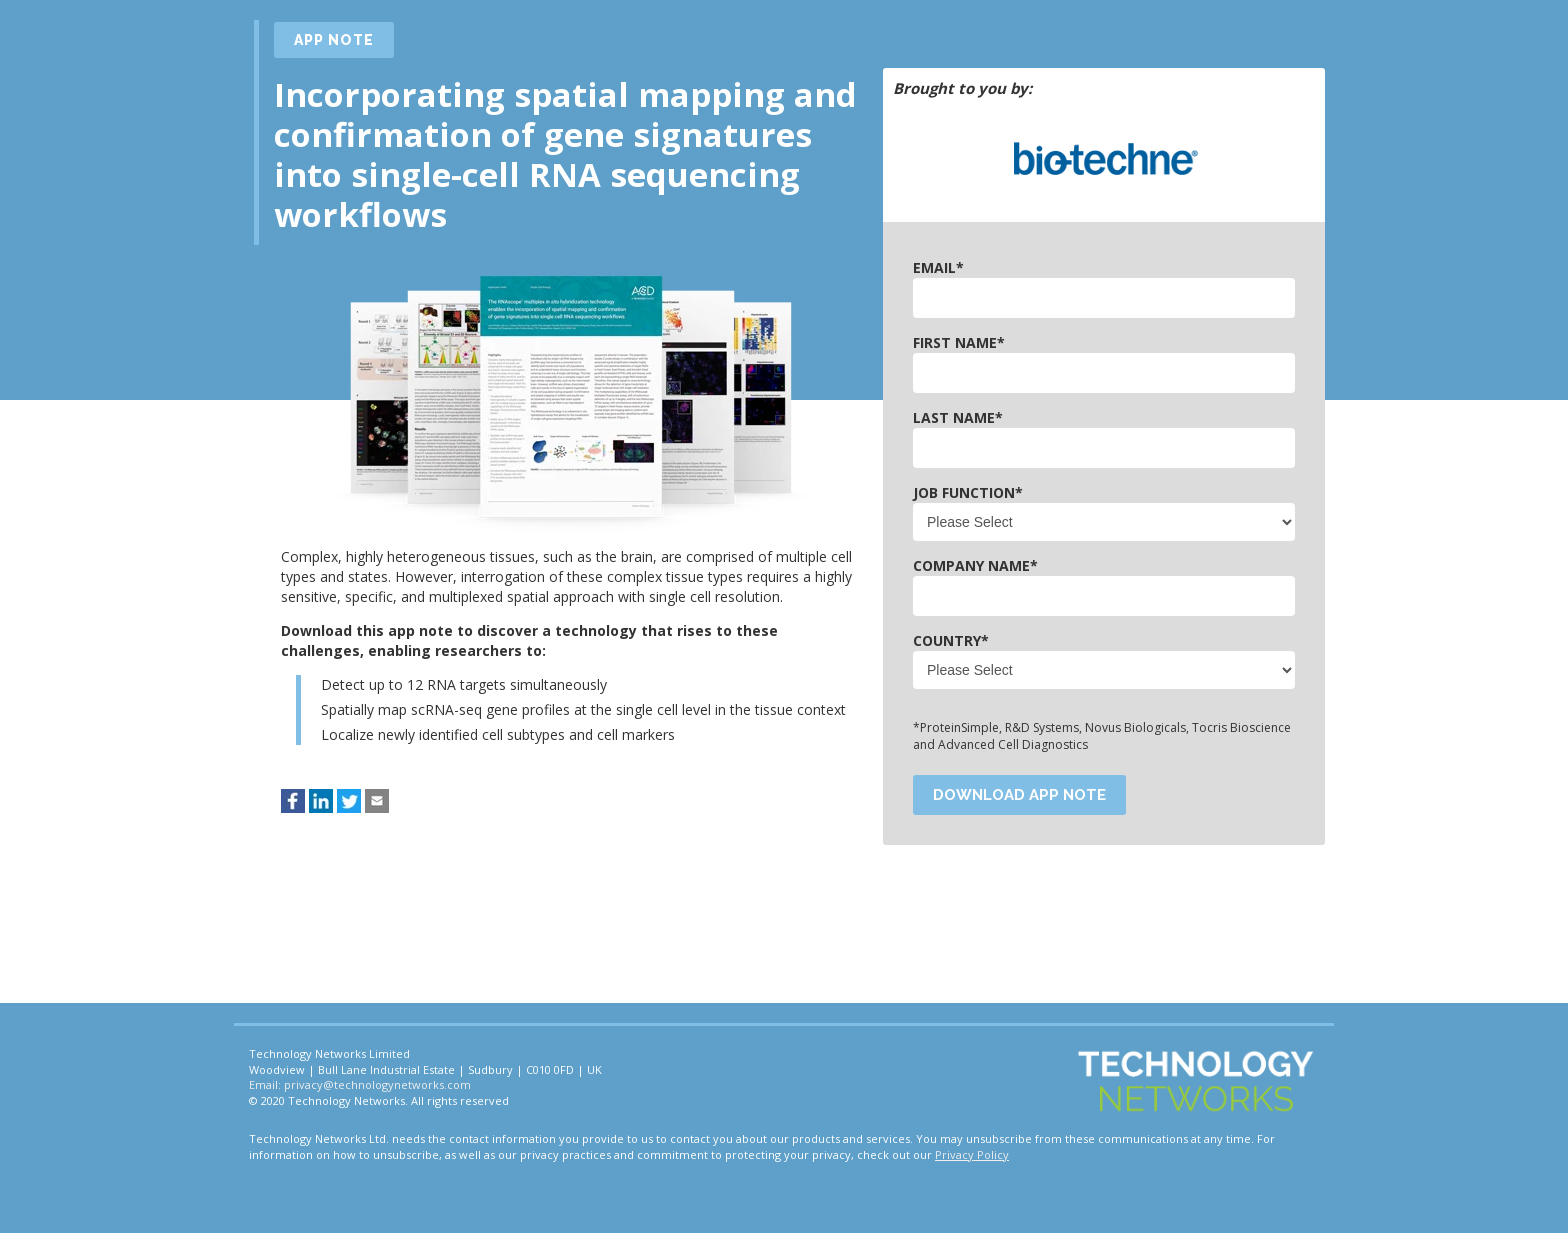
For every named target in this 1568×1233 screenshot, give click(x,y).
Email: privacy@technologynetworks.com (360, 1084)
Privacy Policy (972, 1154)
